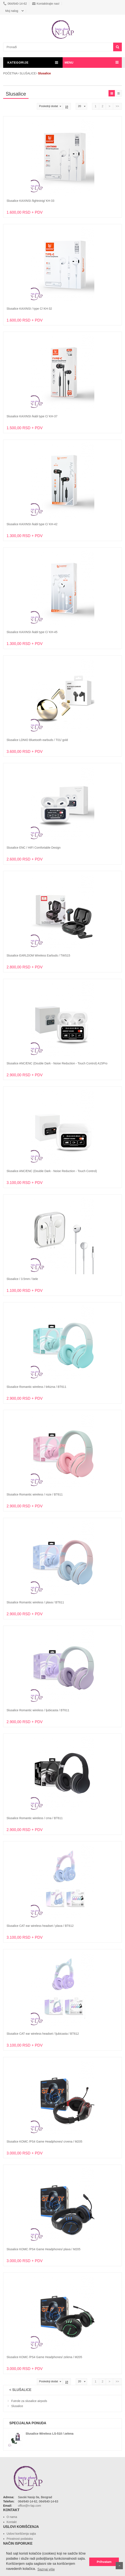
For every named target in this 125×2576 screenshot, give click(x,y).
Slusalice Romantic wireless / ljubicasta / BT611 (38, 1710)
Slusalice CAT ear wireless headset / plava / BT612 (40, 1925)
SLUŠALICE (28, 73)
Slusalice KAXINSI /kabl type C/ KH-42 (32, 524)
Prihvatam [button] (104, 2561)
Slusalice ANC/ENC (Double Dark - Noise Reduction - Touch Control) (52, 1171)
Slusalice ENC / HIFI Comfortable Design (33, 847)
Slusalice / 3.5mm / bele (22, 1279)
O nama (12, 2517)
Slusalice (44, 73)
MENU (69, 62)
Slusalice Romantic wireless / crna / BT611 (35, 1818)
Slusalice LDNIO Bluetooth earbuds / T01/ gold (37, 740)
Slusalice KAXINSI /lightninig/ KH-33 (30, 200)
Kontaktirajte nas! (45, 3)
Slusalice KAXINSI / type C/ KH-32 (29, 308)
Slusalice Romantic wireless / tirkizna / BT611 (36, 1386)
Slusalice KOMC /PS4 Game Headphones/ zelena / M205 (44, 2357)
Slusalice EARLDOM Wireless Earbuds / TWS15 (38, 955)
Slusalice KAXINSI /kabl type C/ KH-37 (32, 416)
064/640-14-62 (15, 3)
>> (117, 106)
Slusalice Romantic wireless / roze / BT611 (35, 1494)
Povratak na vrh (119, 2565)
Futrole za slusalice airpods (29, 2401)
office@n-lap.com (29, 2505)
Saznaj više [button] (46, 2569)
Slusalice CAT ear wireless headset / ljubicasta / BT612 (43, 2033)
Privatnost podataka (20, 2538)
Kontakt (11, 2522)
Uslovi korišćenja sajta (21, 2533)
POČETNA (10, 73)
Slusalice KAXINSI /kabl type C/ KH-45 (32, 632)
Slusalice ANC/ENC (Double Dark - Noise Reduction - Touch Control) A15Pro (57, 1063)
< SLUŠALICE (20, 2390)
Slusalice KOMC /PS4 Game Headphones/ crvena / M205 (44, 2141)
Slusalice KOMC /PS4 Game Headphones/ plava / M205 (43, 2249)
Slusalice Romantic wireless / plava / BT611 (35, 1602)
